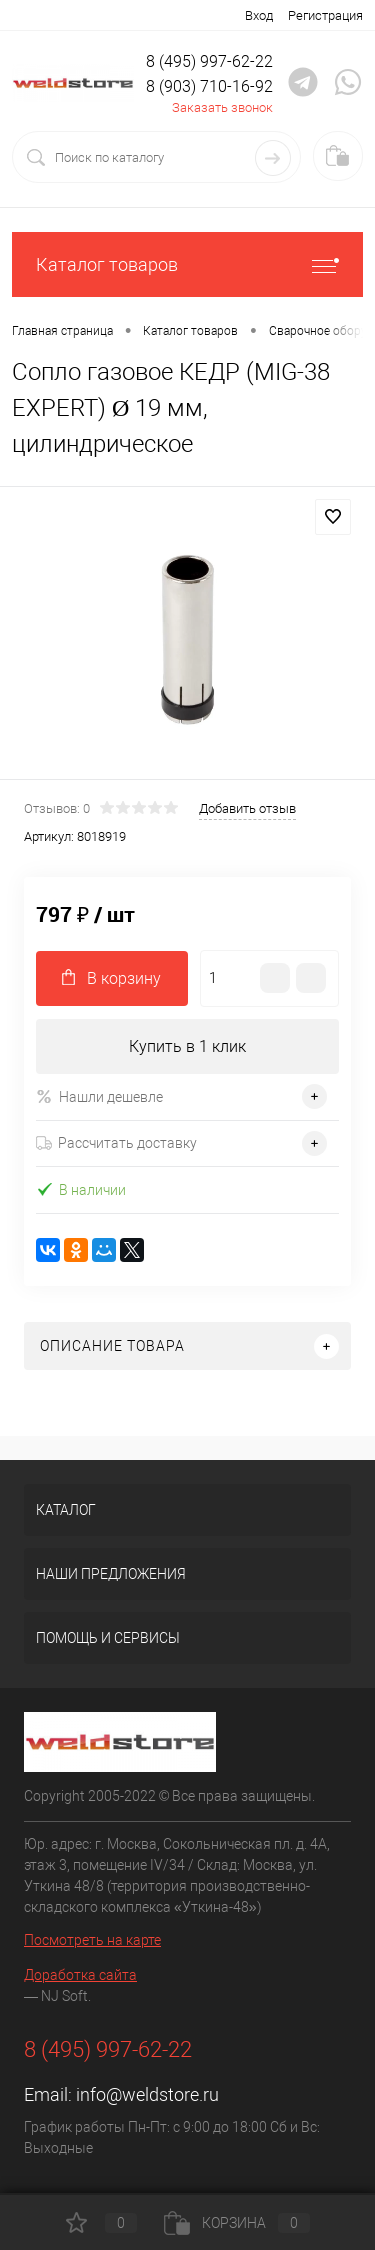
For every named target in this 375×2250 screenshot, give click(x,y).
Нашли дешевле (99, 1096)
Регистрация (325, 15)
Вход (259, 15)
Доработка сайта (80, 1975)
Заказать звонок (222, 107)
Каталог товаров (187, 264)
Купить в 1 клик (187, 1046)
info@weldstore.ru (147, 2094)
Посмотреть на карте (92, 1940)
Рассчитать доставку (116, 1143)
